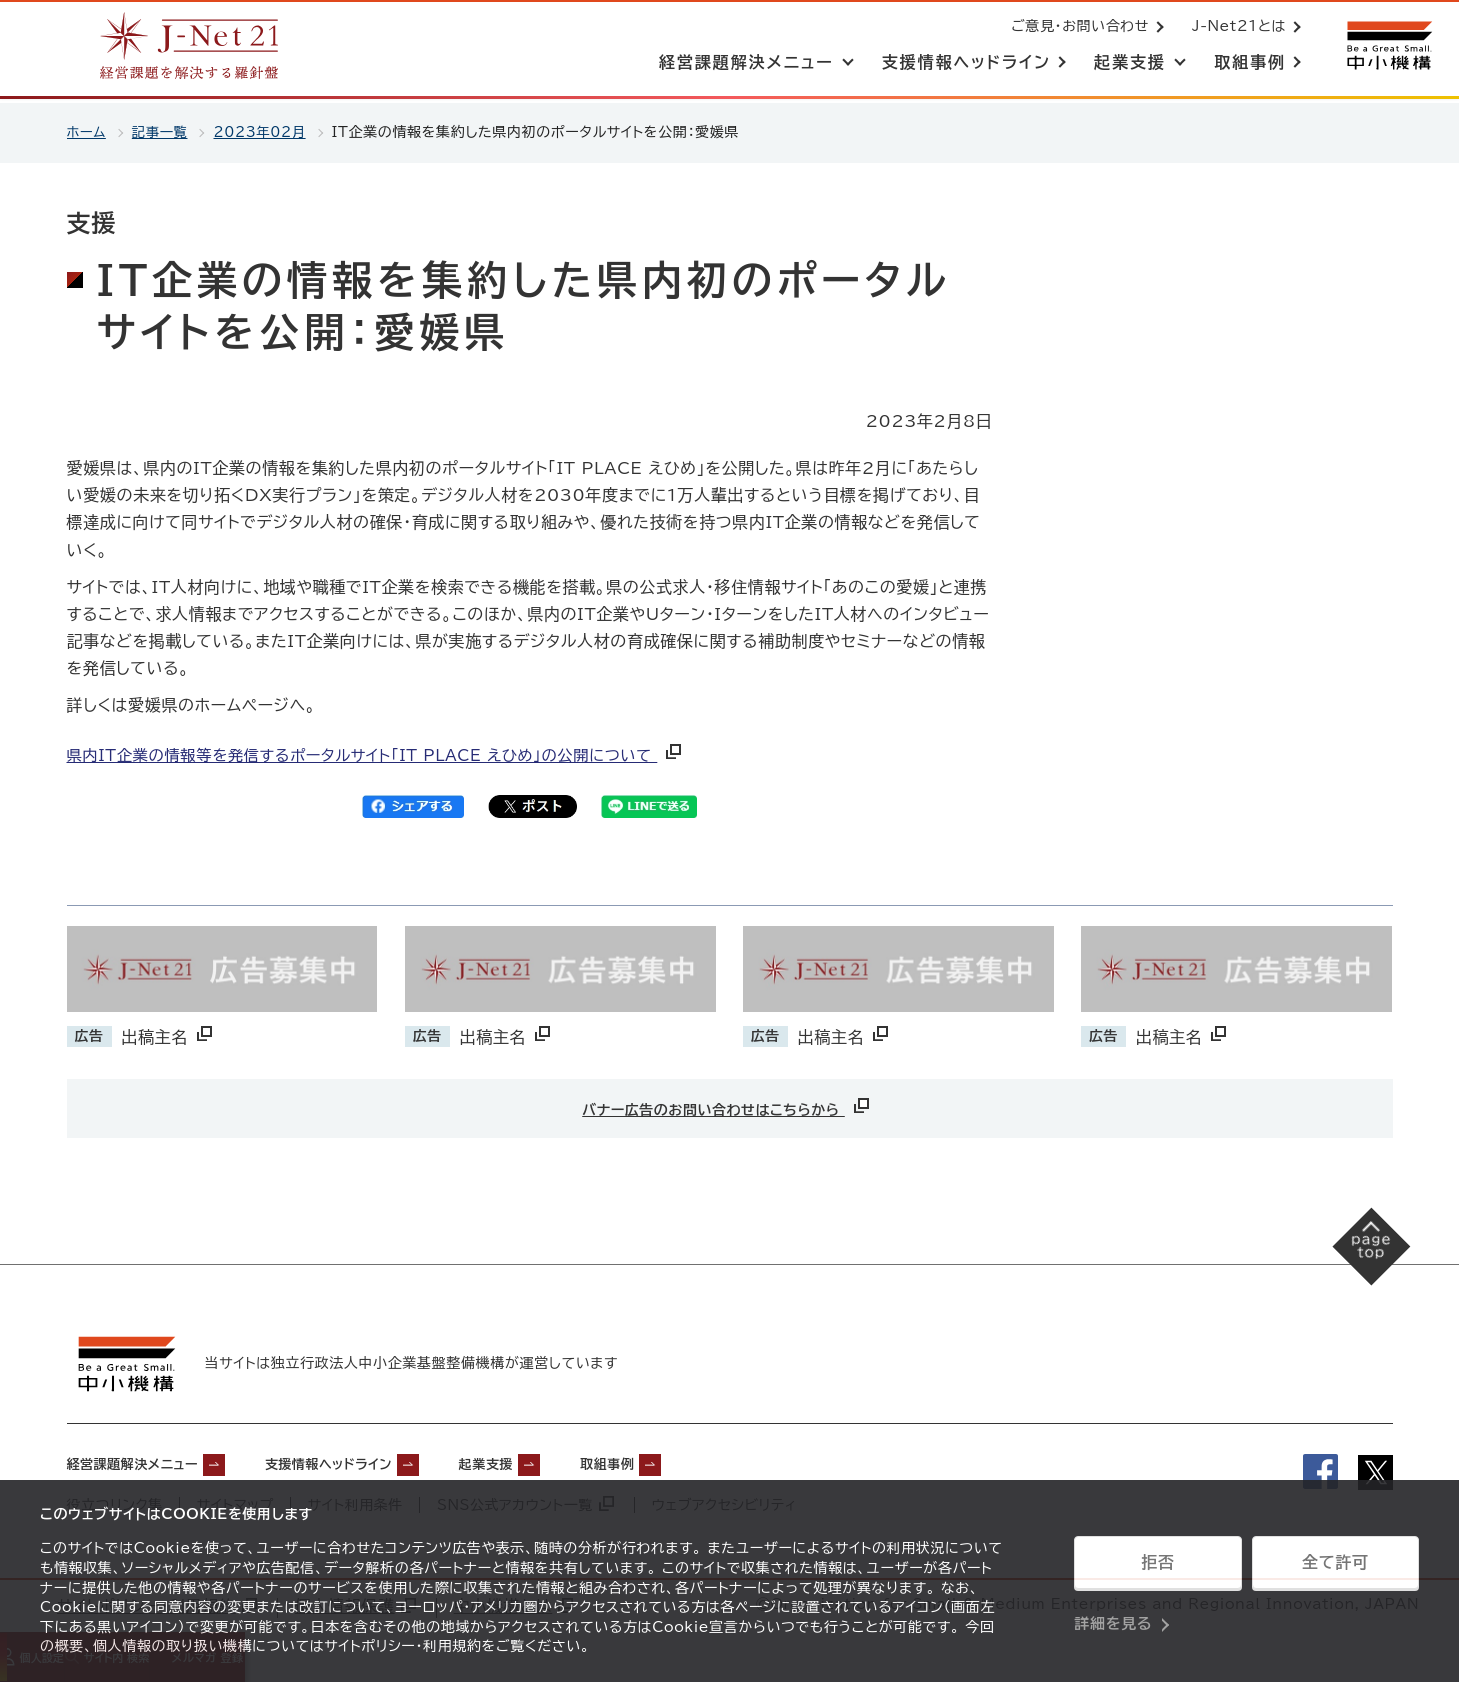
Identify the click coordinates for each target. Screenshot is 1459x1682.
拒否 (1157, 1568)
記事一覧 (163, 132)
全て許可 (1335, 1568)
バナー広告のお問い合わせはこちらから (727, 1105)
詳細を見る (1113, 1617)
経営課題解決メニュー (147, 1462)
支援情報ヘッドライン (378, 1462)
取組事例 (699, 1462)
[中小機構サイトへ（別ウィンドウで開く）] (1387, 47)
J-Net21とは (1235, 28)
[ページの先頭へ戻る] (1359, 1258)
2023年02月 (266, 132)
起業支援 (560, 1462)
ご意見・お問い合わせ (1076, 28)
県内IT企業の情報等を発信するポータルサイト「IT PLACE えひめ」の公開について (390, 755)
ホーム (87, 132)
